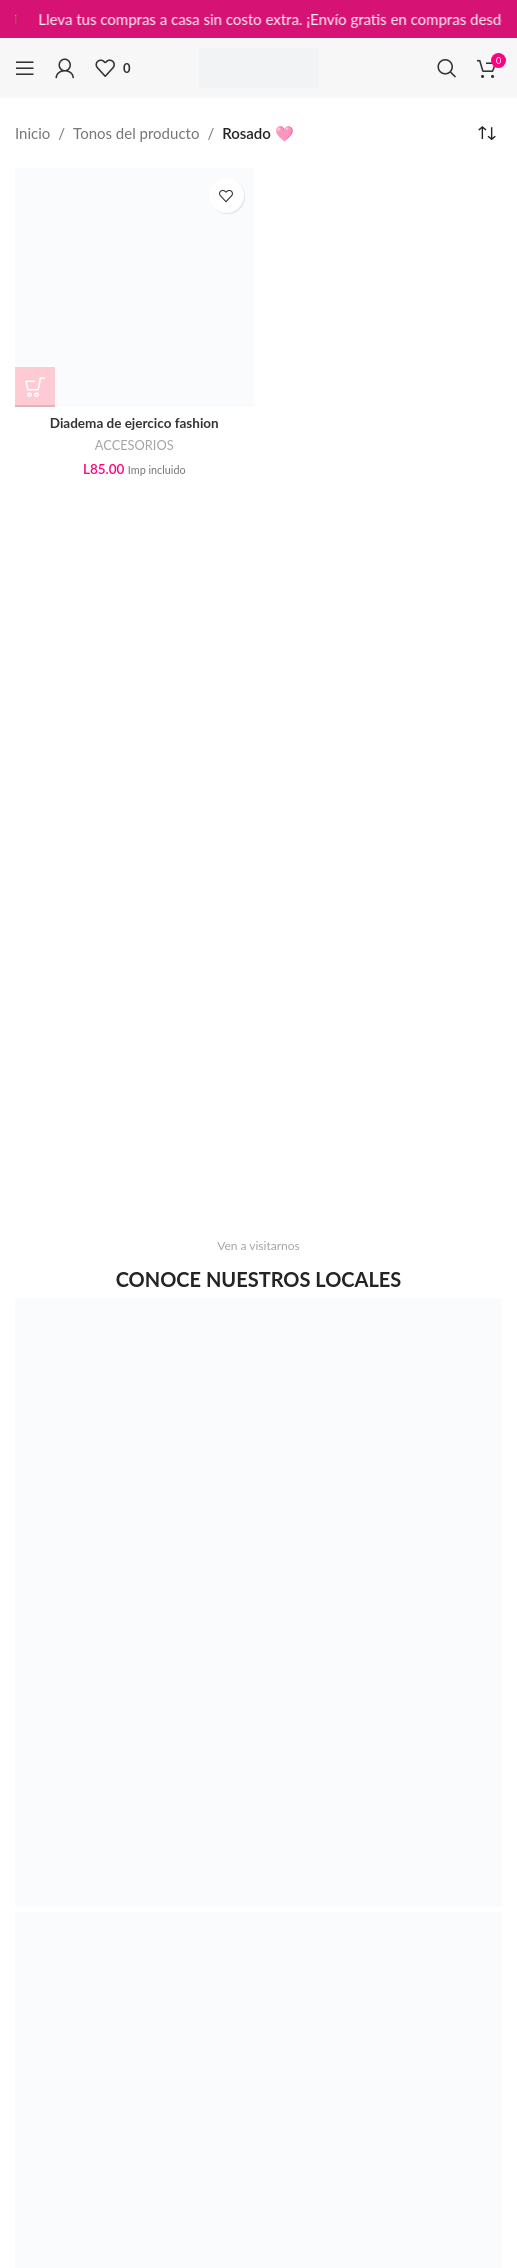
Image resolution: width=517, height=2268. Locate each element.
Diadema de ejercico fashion (134, 423)
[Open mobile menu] (25, 68)
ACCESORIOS (134, 445)
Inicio (32, 133)
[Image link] (258, 1600)
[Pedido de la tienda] (487, 133)
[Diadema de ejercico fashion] (134, 287)
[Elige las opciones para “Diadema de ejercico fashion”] (35, 387)
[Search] (447, 68)
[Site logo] (259, 66)
